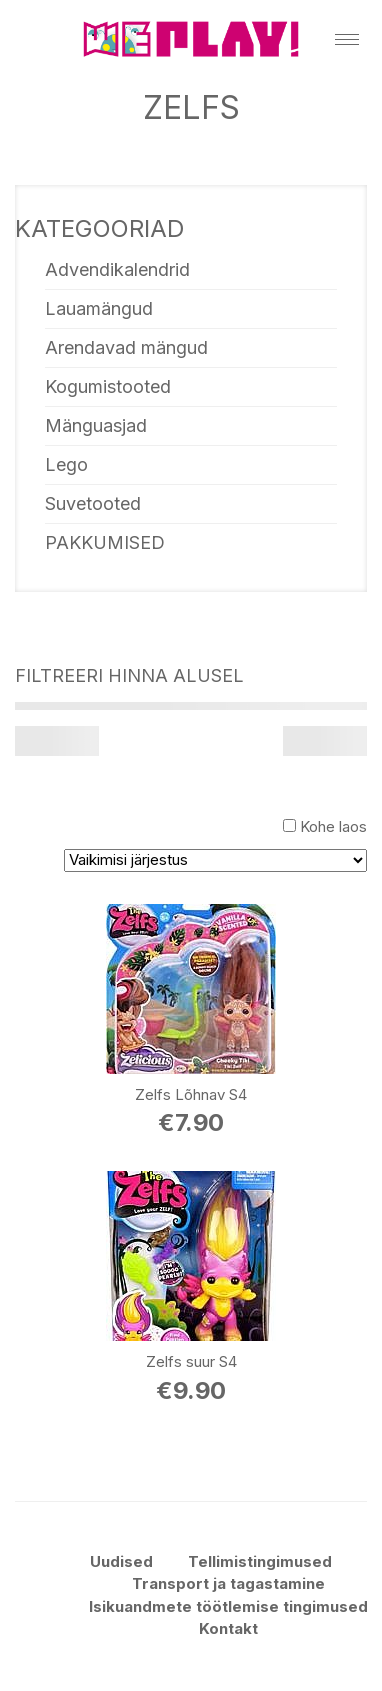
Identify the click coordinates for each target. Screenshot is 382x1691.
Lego (66, 464)
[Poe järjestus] (215, 860)
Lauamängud (99, 308)
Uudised (121, 1561)
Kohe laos (333, 826)
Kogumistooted (108, 386)
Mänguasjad (96, 425)
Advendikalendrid (117, 269)
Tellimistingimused (260, 1561)
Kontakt (228, 1628)
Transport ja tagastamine (228, 1583)
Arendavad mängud (126, 347)
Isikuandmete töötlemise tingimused (228, 1606)
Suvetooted (93, 503)
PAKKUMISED (105, 542)
